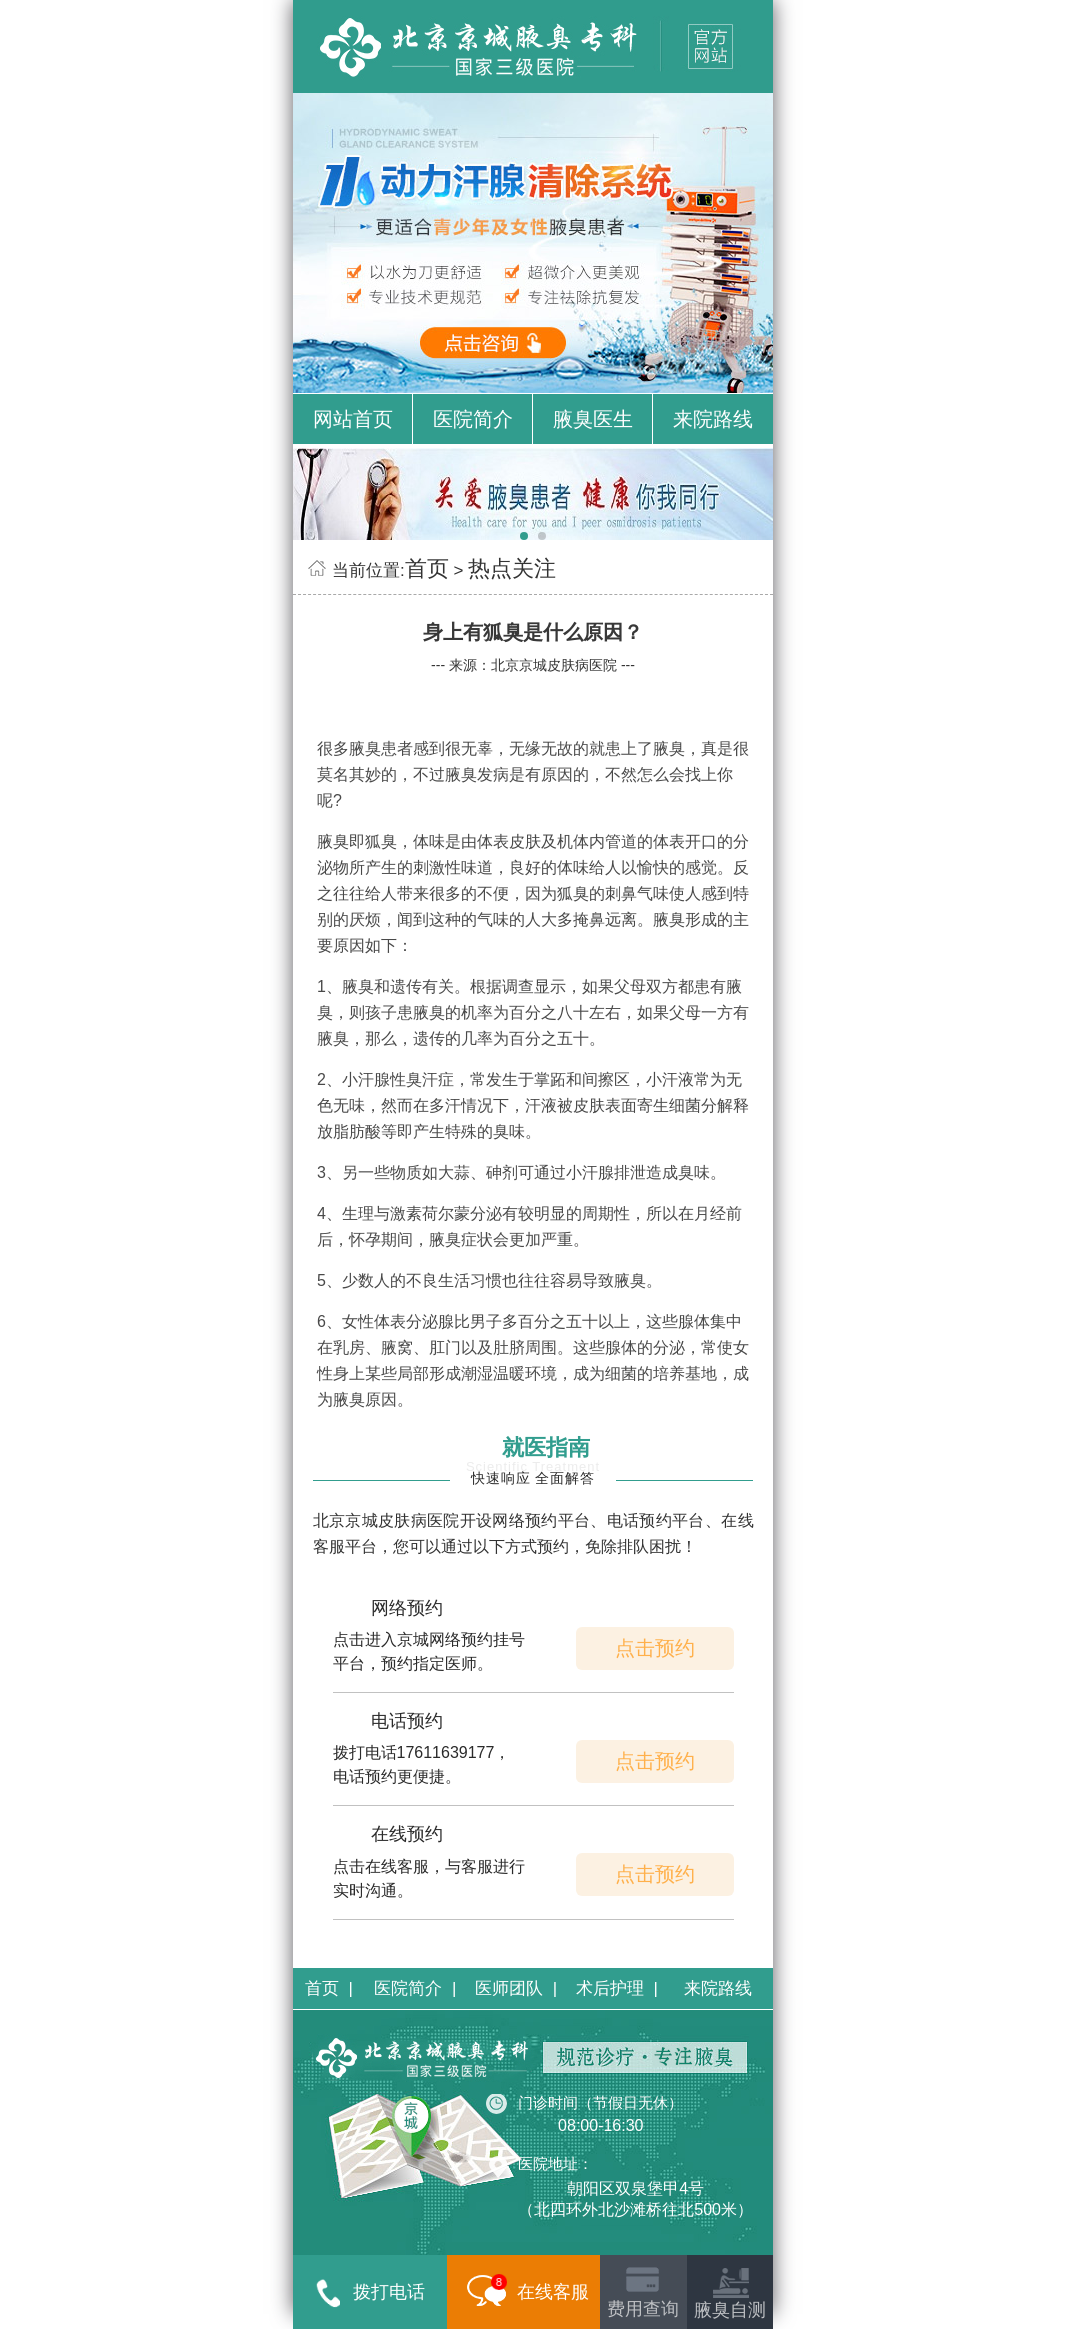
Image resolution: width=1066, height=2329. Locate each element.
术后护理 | (617, 1988)
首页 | (329, 1988)
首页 (427, 568)
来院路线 (713, 419)
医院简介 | (415, 1988)
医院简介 (473, 419)
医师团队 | (516, 1988)
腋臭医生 (593, 419)
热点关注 (512, 568)
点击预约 (655, 1648)
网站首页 (353, 419)
